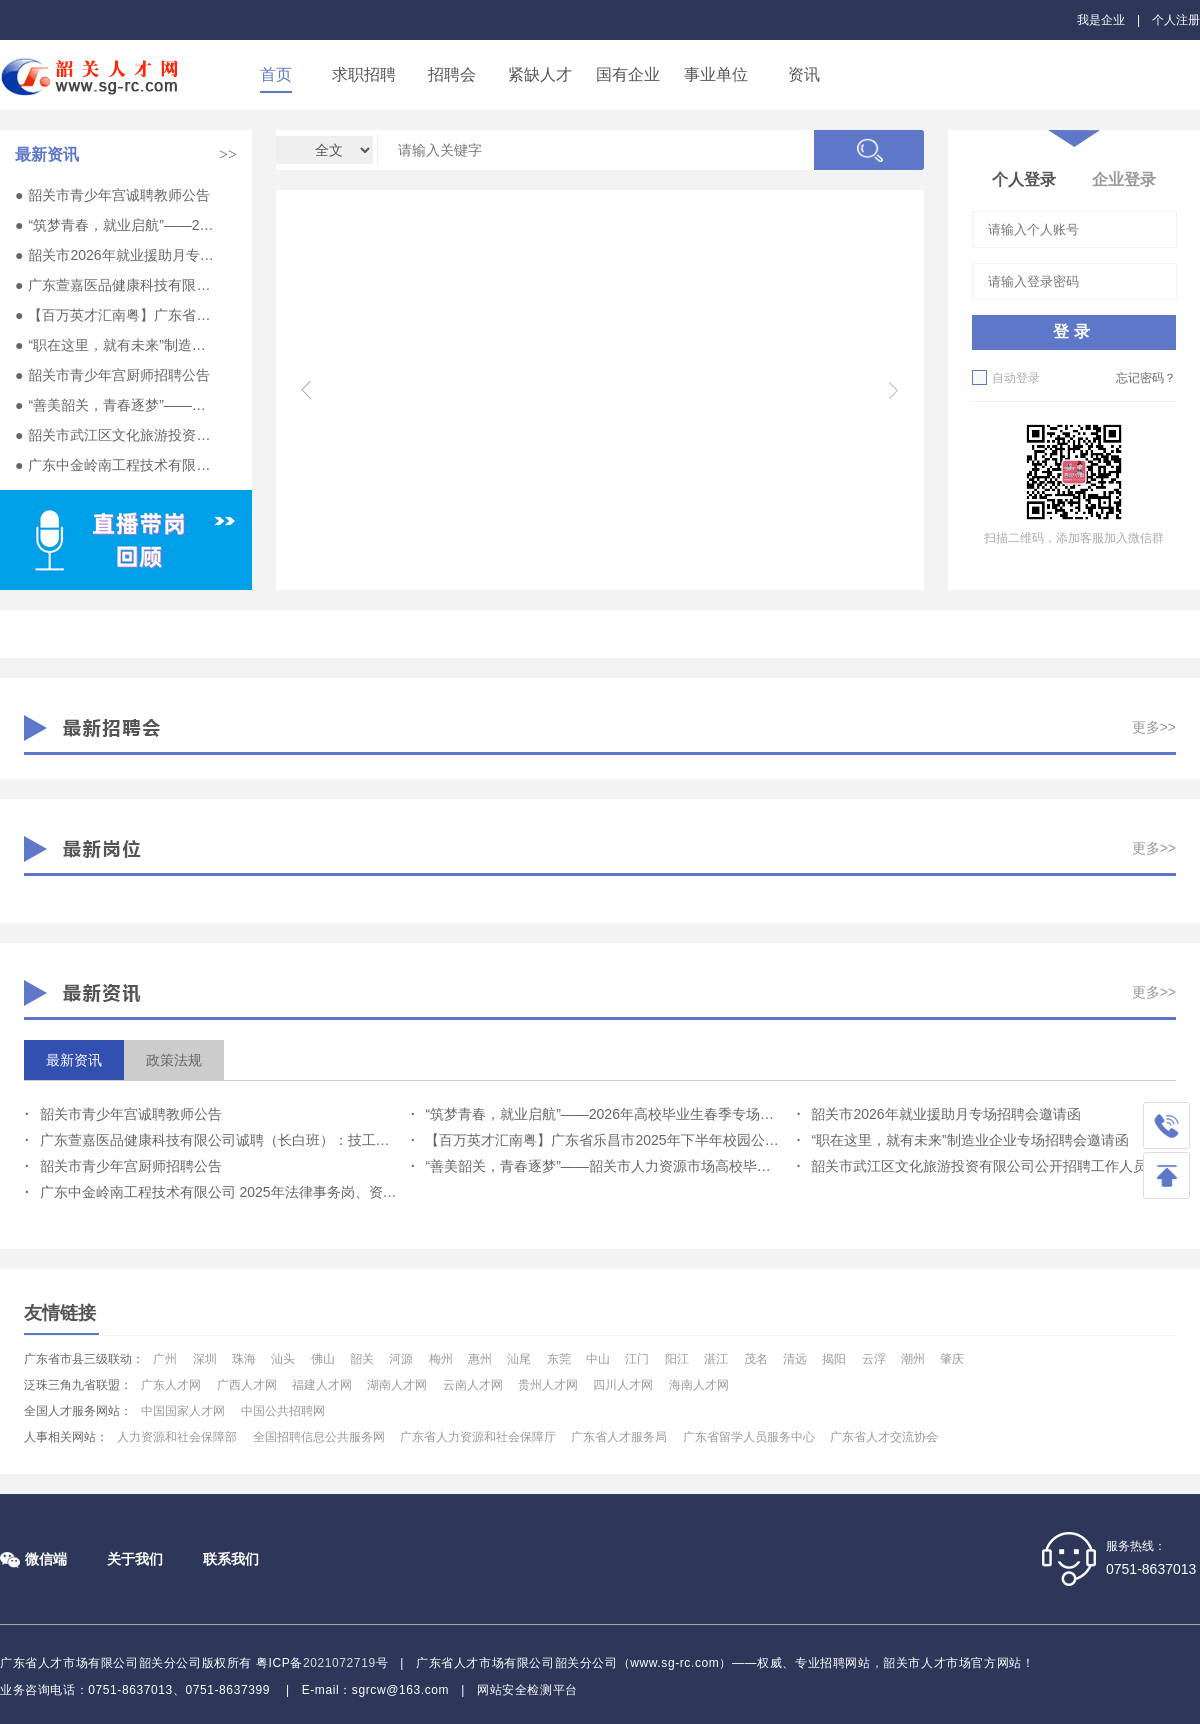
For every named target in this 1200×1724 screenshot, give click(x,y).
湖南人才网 (397, 1385)
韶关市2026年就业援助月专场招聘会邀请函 (121, 255)
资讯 (804, 74)
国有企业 (628, 74)
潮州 (913, 1359)
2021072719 (339, 1663)
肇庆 (952, 1359)
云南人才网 (473, 1385)
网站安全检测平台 (527, 1690)
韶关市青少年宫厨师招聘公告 (119, 375)
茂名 (756, 1359)
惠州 (480, 1359)
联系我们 (231, 1559)
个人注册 (1176, 20)
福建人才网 (322, 1385)
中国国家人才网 (183, 1411)
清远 (795, 1359)
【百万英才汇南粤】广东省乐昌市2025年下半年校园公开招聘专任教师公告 (121, 315)
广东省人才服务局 (619, 1437)
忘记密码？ (1146, 378)
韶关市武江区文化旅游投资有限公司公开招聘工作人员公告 (121, 435)
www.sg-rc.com (674, 1663)
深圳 (205, 1359)
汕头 (283, 1359)
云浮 (874, 1359)
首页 (276, 74)
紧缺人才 (540, 74)
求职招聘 (364, 74)
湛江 (716, 1359)
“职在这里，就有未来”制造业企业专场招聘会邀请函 (121, 345)
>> (228, 154)
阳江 (677, 1359)
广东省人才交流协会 (884, 1437)
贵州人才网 (548, 1385)
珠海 (244, 1359)
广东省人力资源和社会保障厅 (478, 1437)
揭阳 (834, 1359)
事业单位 (716, 74)
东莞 (559, 1359)
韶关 (362, 1359)
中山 (598, 1359)
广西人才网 (247, 1385)
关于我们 (135, 1559)
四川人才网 (623, 1385)
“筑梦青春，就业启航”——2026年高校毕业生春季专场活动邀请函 (121, 225)
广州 (165, 1359)
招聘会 (452, 74)
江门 (637, 1359)
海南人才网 (699, 1385)
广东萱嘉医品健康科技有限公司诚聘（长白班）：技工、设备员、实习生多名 (121, 285)
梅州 (441, 1359)
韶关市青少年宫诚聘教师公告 (119, 195)
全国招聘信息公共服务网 (319, 1437)
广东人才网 (171, 1385)
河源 (401, 1359)
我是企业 (1101, 20)
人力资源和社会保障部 (177, 1437)
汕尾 (519, 1359)
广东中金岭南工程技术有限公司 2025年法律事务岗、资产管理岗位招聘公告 (121, 465)
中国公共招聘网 (283, 1411)
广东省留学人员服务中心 (749, 1437)
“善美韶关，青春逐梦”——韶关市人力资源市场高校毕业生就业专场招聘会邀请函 (121, 405)
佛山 (323, 1359)
